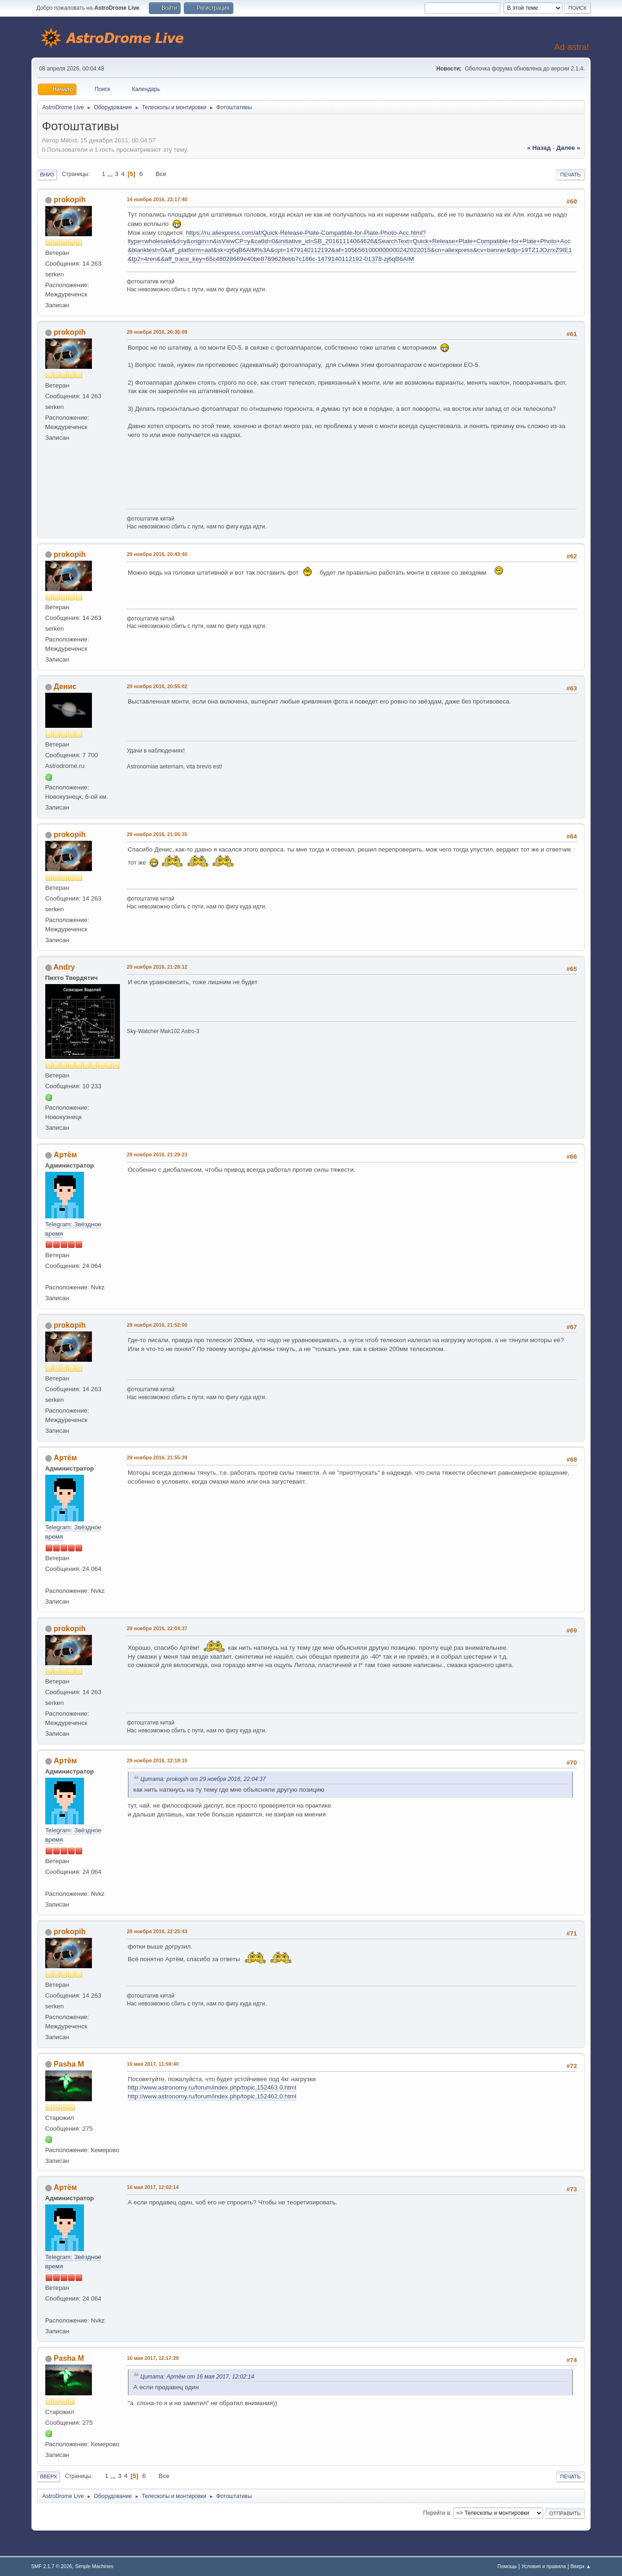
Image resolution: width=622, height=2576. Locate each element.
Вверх (48, 2476)
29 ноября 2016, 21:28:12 (157, 967)
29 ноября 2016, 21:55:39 (157, 1457)
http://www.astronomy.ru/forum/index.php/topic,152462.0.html (212, 2096)
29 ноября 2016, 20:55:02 (157, 686)
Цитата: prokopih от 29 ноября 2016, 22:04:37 (203, 1779)
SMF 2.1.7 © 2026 (51, 2566)
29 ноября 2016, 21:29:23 (157, 1154)
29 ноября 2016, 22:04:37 (157, 1628)
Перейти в (436, 2513)
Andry (64, 967)
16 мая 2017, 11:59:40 (153, 2064)
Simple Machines (94, 2566)
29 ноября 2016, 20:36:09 (157, 332)
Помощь (507, 2566)
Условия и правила (543, 2566)
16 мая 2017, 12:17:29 (153, 2358)
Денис (65, 686)
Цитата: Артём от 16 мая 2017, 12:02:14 (197, 2376)
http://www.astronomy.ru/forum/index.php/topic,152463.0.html (212, 2087)
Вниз (47, 174)
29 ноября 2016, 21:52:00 (157, 1325)
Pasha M (69, 2064)
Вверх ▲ (581, 2566)
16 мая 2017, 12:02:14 (153, 2187)
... (110, 173)
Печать (570, 174)
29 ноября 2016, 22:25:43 (157, 1931)
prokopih (69, 200)
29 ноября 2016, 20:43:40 (157, 554)
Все (160, 173)
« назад (539, 147)
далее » (568, 147)
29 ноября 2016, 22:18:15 (157, 1760)
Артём (65, 1155)
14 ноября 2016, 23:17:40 (157, 199)
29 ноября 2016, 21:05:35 (157, 834)
